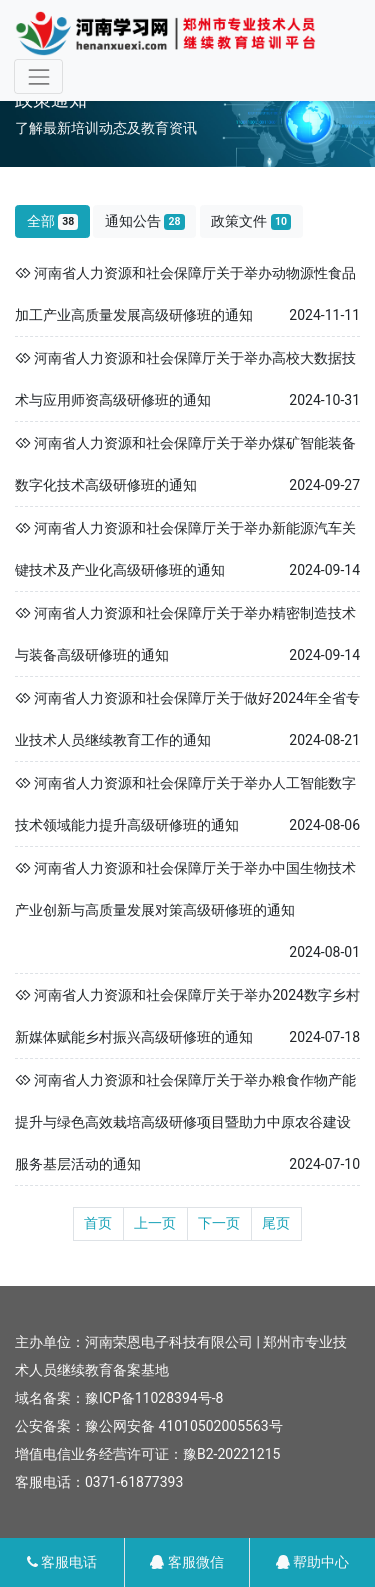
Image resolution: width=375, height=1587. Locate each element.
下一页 (219, 1223)
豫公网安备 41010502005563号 (184, 1426)
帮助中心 (312, 1562)
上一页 (155, 1223)
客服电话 (62, 1562)
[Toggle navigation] (38, 76)
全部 (53, 221)
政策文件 (251, 221)
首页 (98, 1223)
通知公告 (145, 221)
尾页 (276, 1223)
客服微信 (186, 1562)
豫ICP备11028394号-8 (154, 1398)
